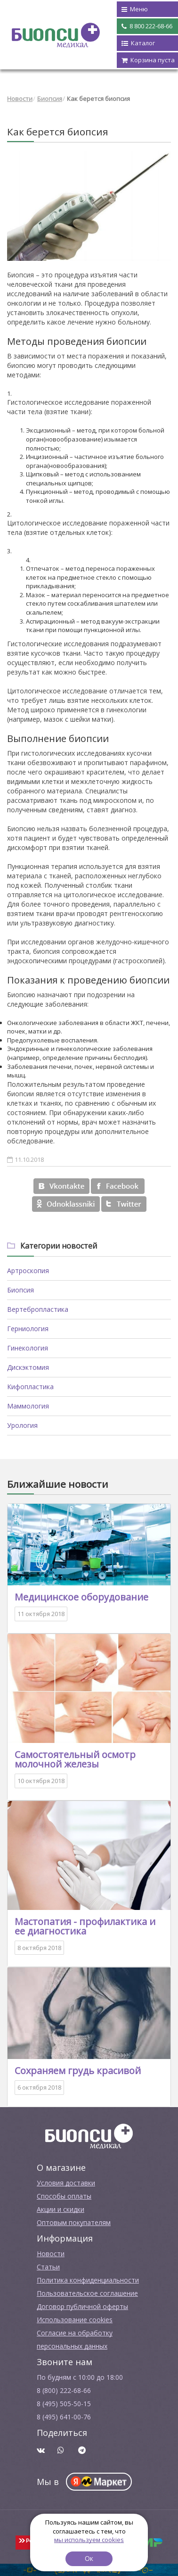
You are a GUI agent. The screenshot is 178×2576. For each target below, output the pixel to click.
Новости (19, 98)
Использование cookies (75, 2319)
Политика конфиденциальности (88, 2280)
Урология (22, 1425)
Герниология (28, 1328)
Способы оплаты (64, 2196)
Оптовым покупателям (74, 2222)
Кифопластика (30, 1386)
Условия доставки (66, 2182)
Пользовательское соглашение (87, 2293)
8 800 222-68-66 (146, 26)
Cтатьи (48, 2266)
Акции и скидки (60, 2209)
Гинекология (27, 1347)
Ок (89, 2558)
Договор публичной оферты (82, 2306)
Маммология (28, 1405)
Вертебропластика (37, 1309)
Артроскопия (28, 1270)
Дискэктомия (28, 1367)
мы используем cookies (89, 2539)
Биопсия (49, 98)
